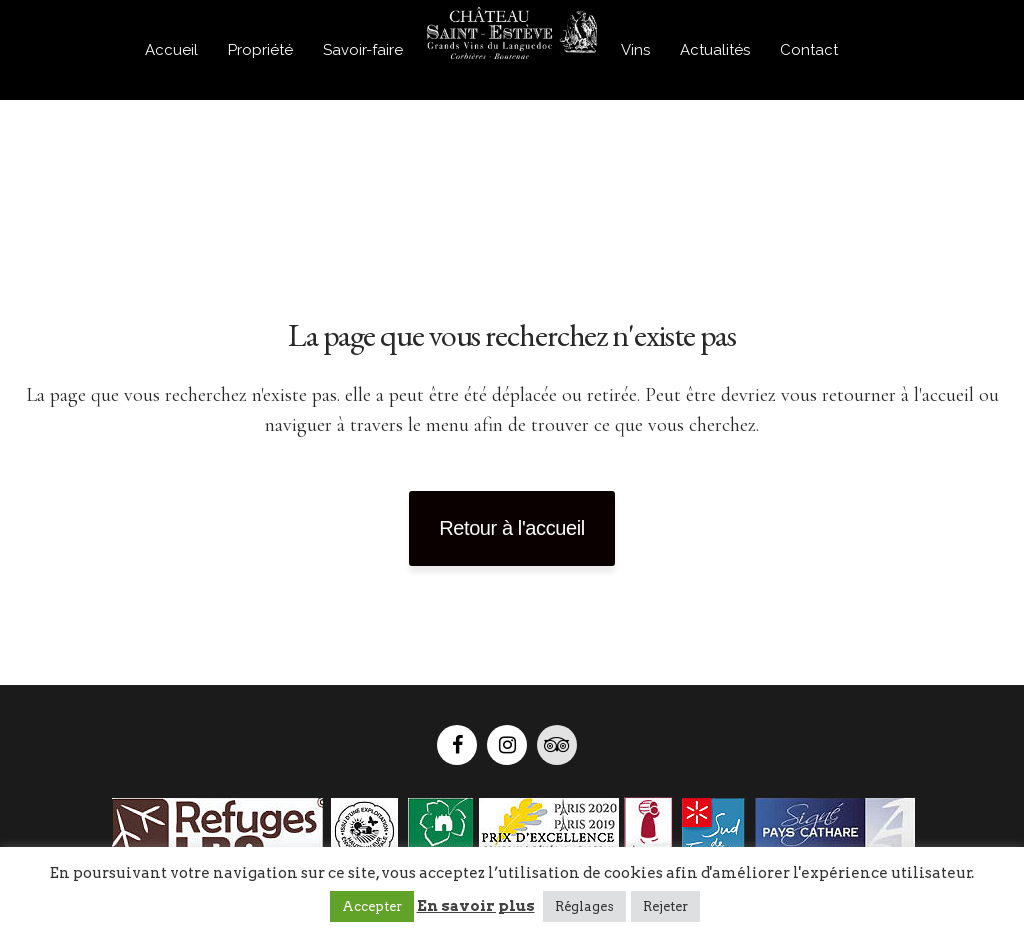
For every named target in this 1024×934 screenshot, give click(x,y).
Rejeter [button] (665, 906)
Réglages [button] (584, 906)
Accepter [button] (372, 906)
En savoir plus (476, 906)
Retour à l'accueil (512, 528)
